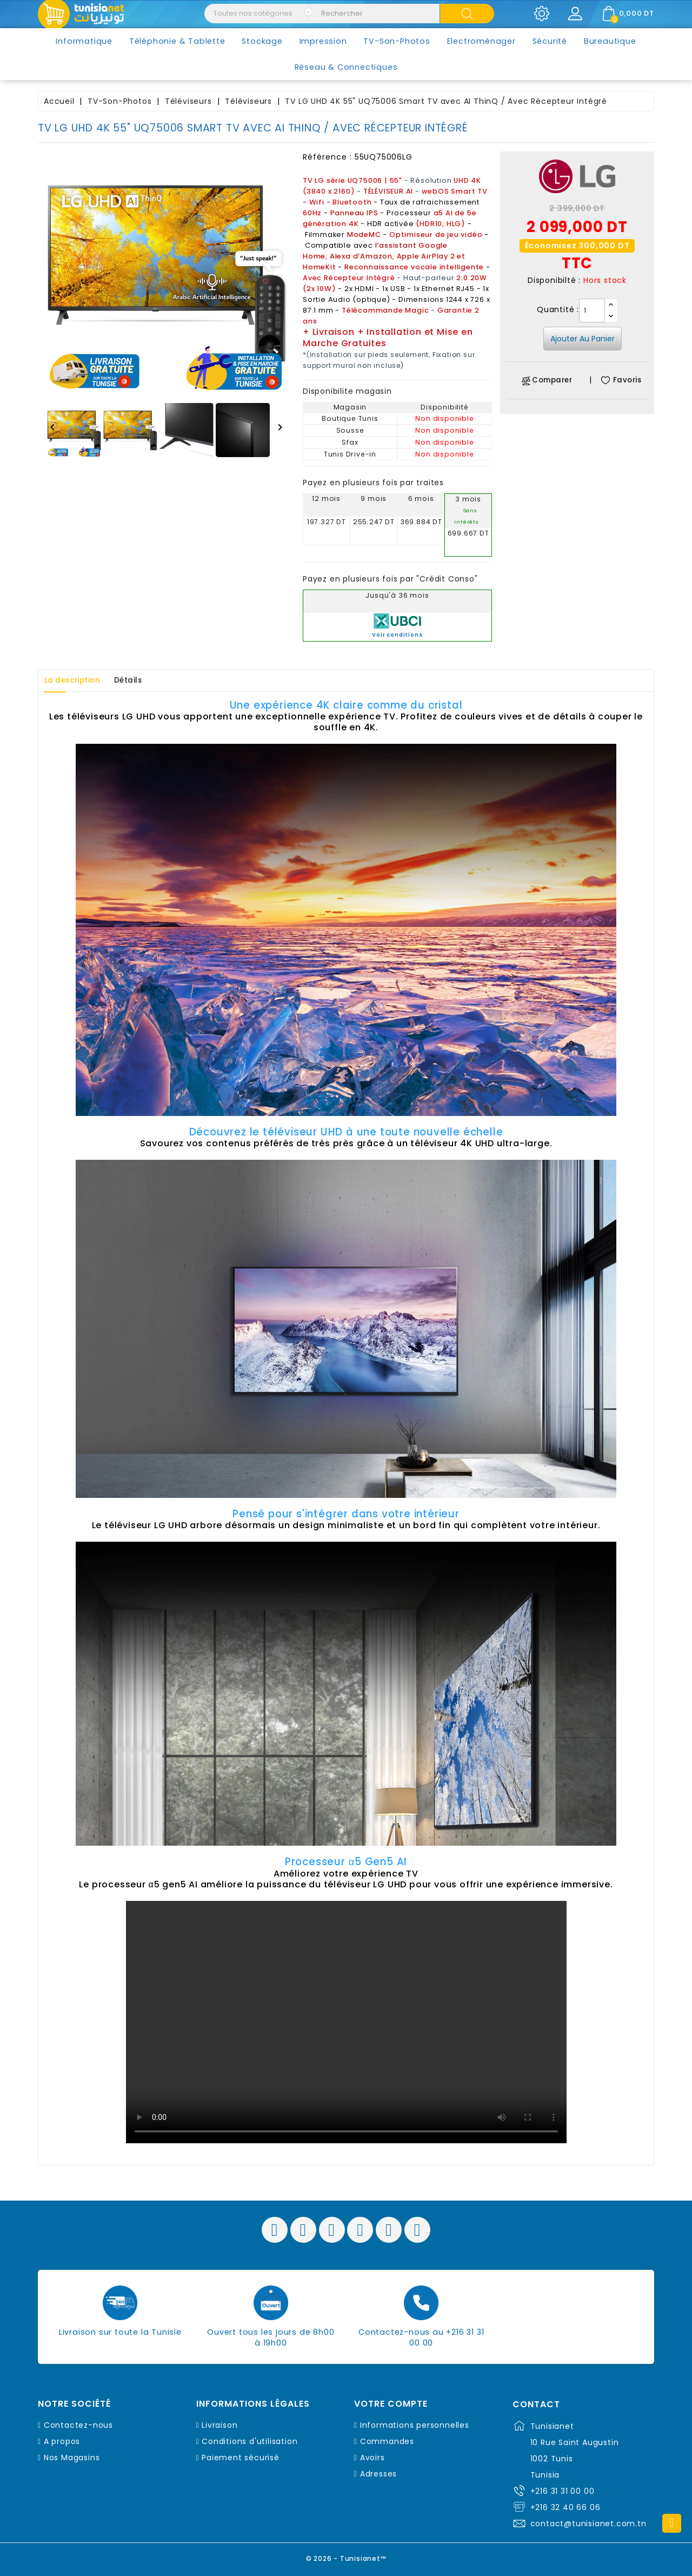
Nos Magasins (72, 2457)
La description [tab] (77, 680)
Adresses (378, 2473)
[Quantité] (592, 310)
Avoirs (372, 2457)
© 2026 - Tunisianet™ (346, 2557)
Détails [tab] (142, 680)
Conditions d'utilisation (249, 2441)
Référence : (327, 156)
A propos (62, 2441)
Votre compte (391, 2404)
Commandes (387, 2441)
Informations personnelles (414, 2425)
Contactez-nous (78, 2425)
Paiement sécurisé (241, 2457)
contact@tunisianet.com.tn (588, 2523)
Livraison (219, 2425)
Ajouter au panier (582, 338)
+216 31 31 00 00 (562, 2491)
